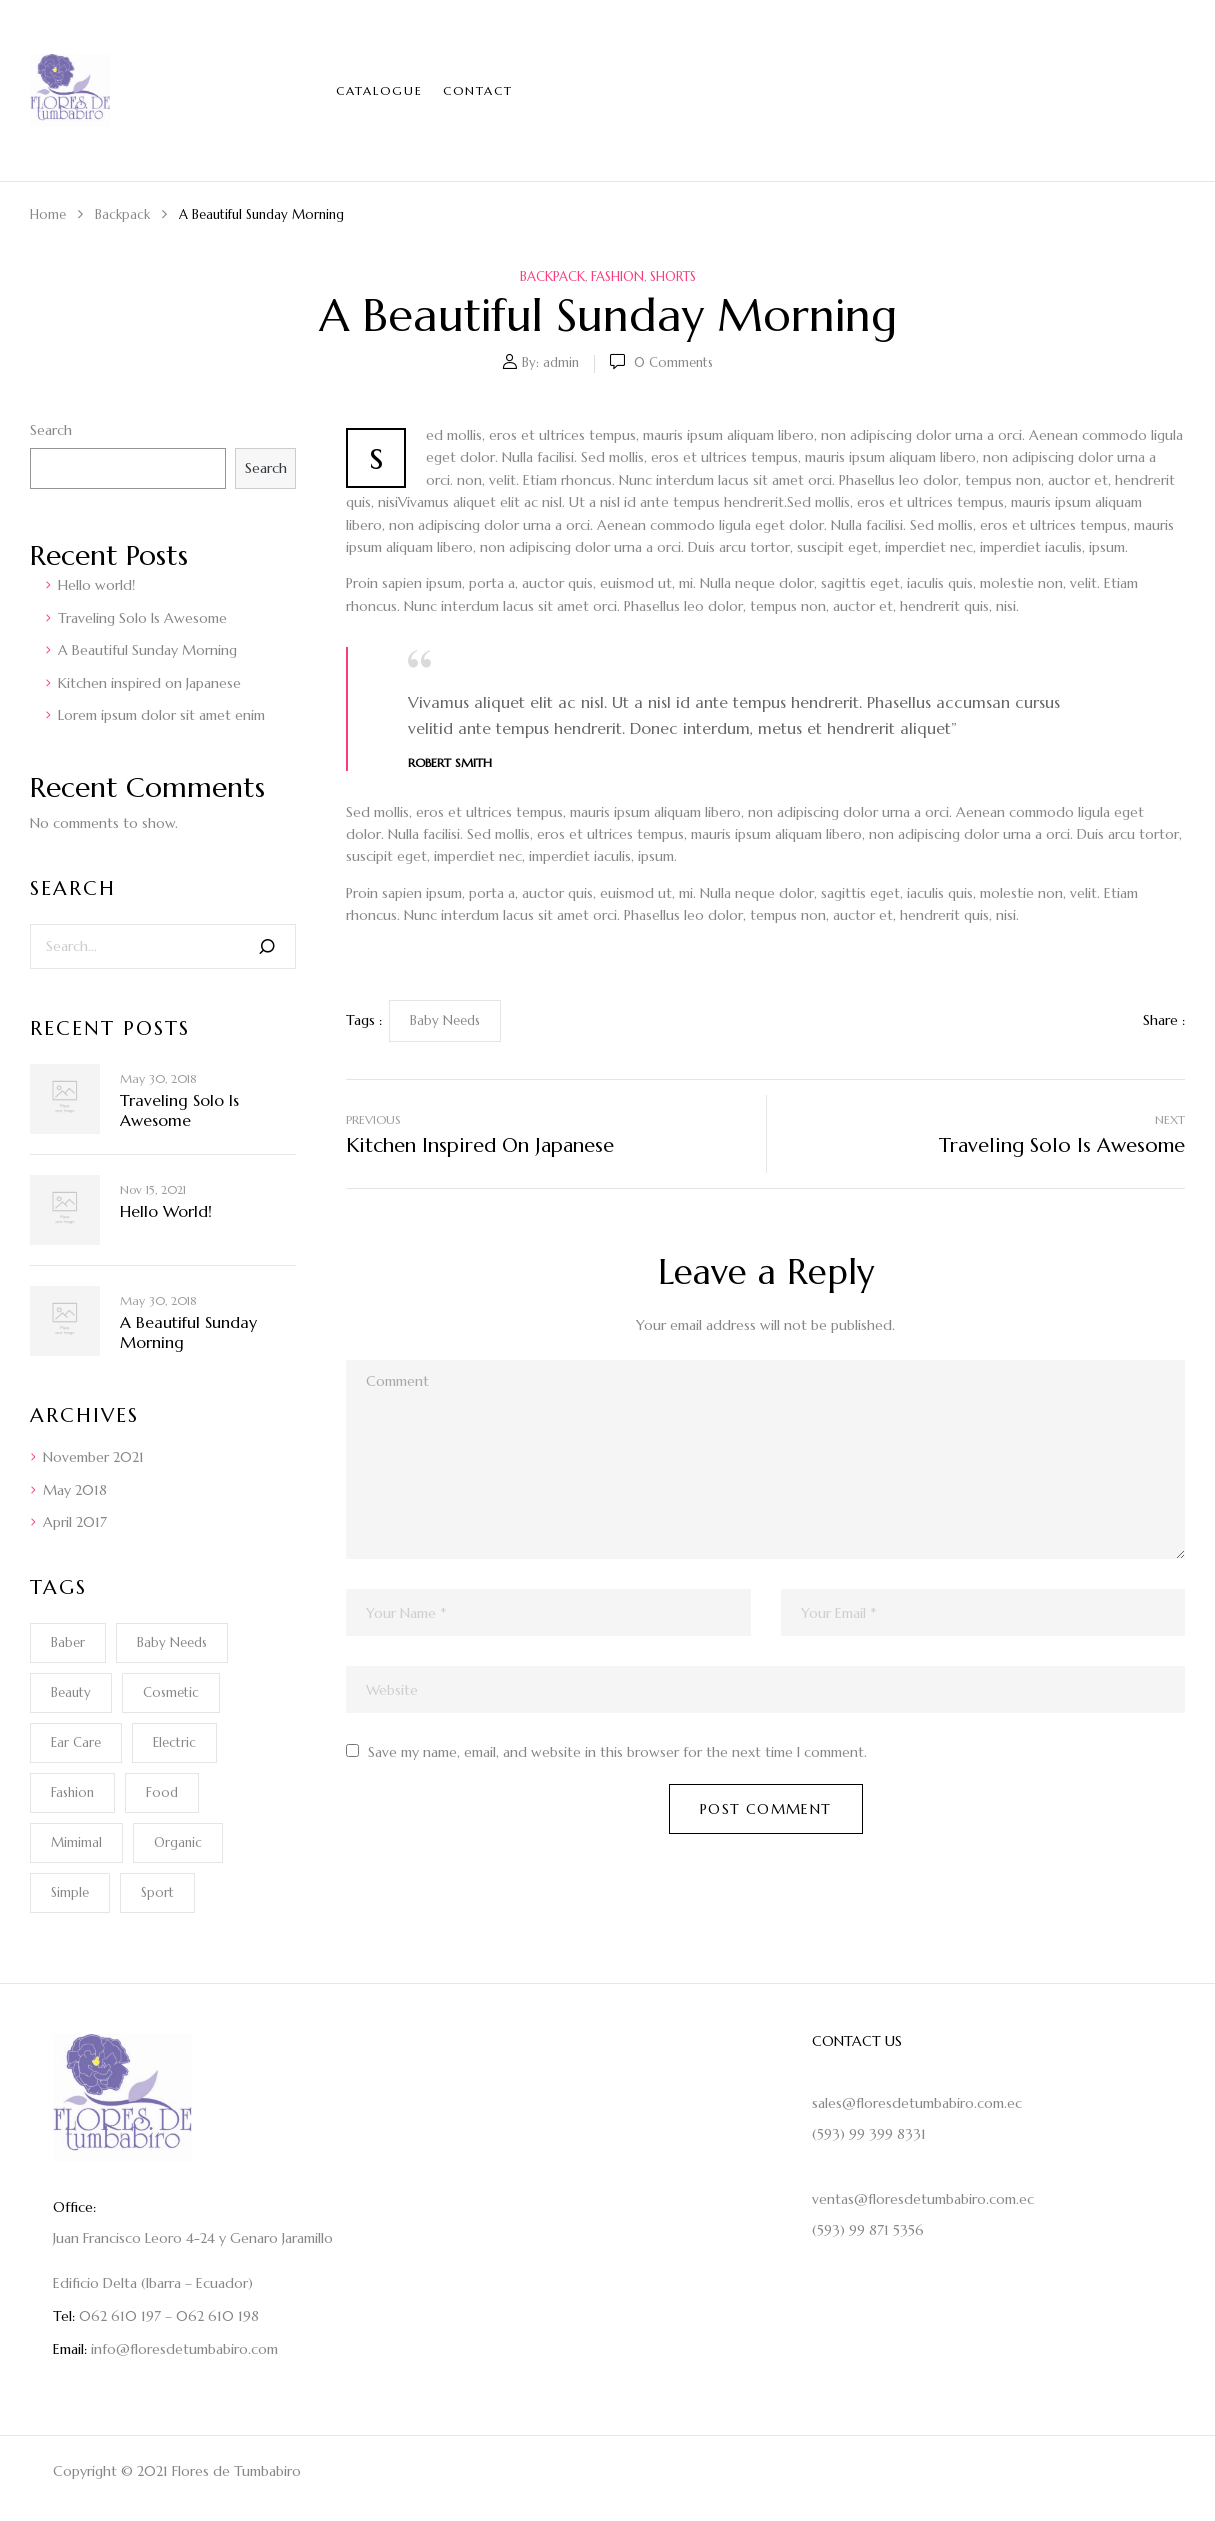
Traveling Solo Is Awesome (142, 618)
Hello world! (96, 585)
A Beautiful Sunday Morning (147, 650)
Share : (1164, 1020)
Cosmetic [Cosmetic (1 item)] (171, 1692)
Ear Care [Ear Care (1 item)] (76, 1742)
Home (48, 214)
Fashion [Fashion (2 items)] (72, 1792)
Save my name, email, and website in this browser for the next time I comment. (617, 1752)
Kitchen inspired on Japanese (149, 683)
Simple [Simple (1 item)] (70, 1892)
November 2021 (93, 1457)
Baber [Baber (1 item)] (68, 1642)
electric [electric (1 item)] (174, 1742)
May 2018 (75, 1490)
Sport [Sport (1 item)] (157, 1892)
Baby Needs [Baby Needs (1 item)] (172, 1642)
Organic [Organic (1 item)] (178, 1842)
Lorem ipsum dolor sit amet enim (161, 715)
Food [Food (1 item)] (162, 1792)
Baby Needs (445, 1020)
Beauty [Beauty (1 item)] (71, 1692)
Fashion (617, 276)
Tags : (364, 1020)
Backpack (122, 214)
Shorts (673, 276)
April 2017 (75, 1522)
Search (51, 430)
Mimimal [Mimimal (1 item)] (76, 1842)
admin (561, 362)
